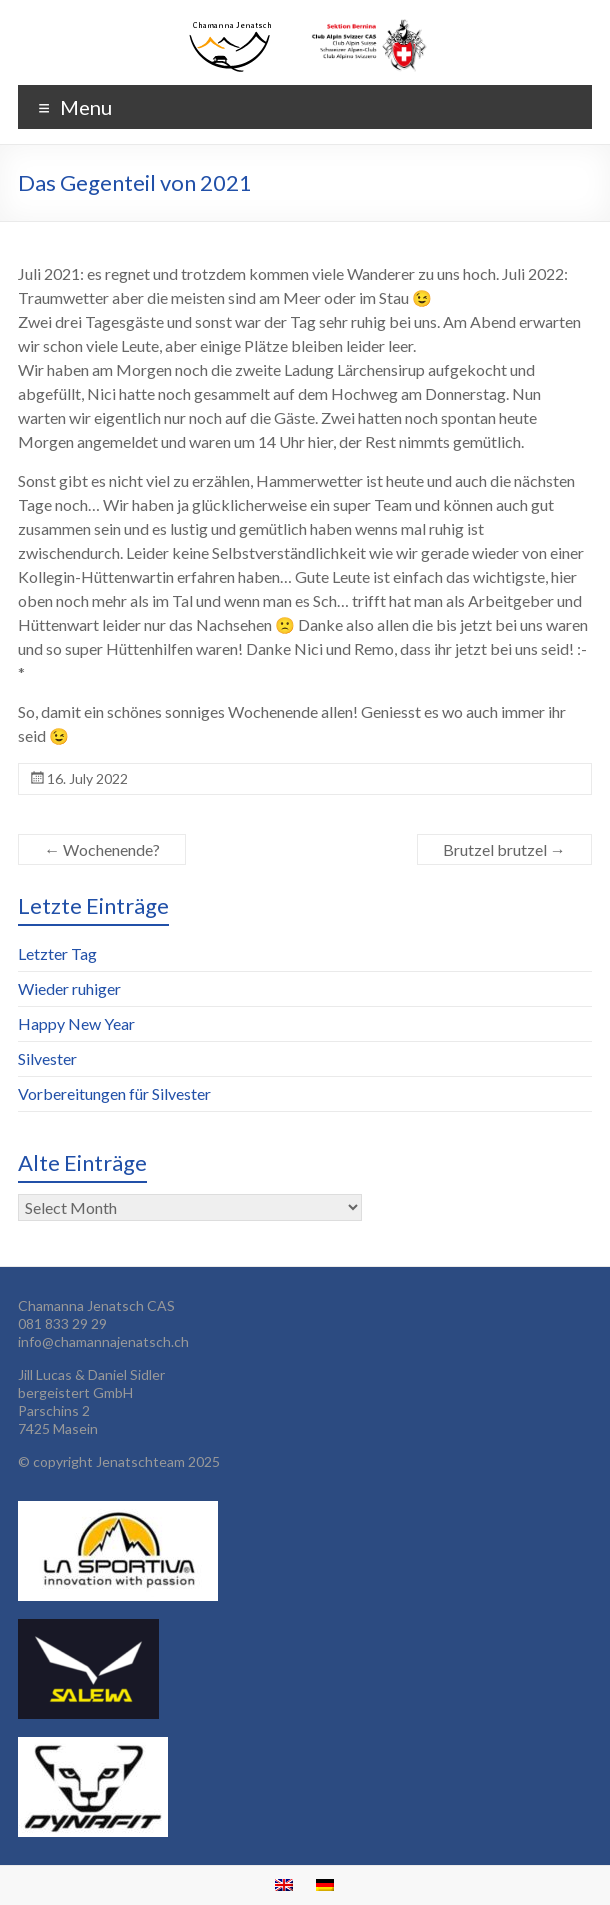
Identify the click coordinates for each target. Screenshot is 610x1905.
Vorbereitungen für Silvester (114, 1093)
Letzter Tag (57, 953)
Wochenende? (102, 849)
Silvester (47, 1058)
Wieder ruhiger (69, 988)
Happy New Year (76, 1023)
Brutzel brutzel (504, 849)
